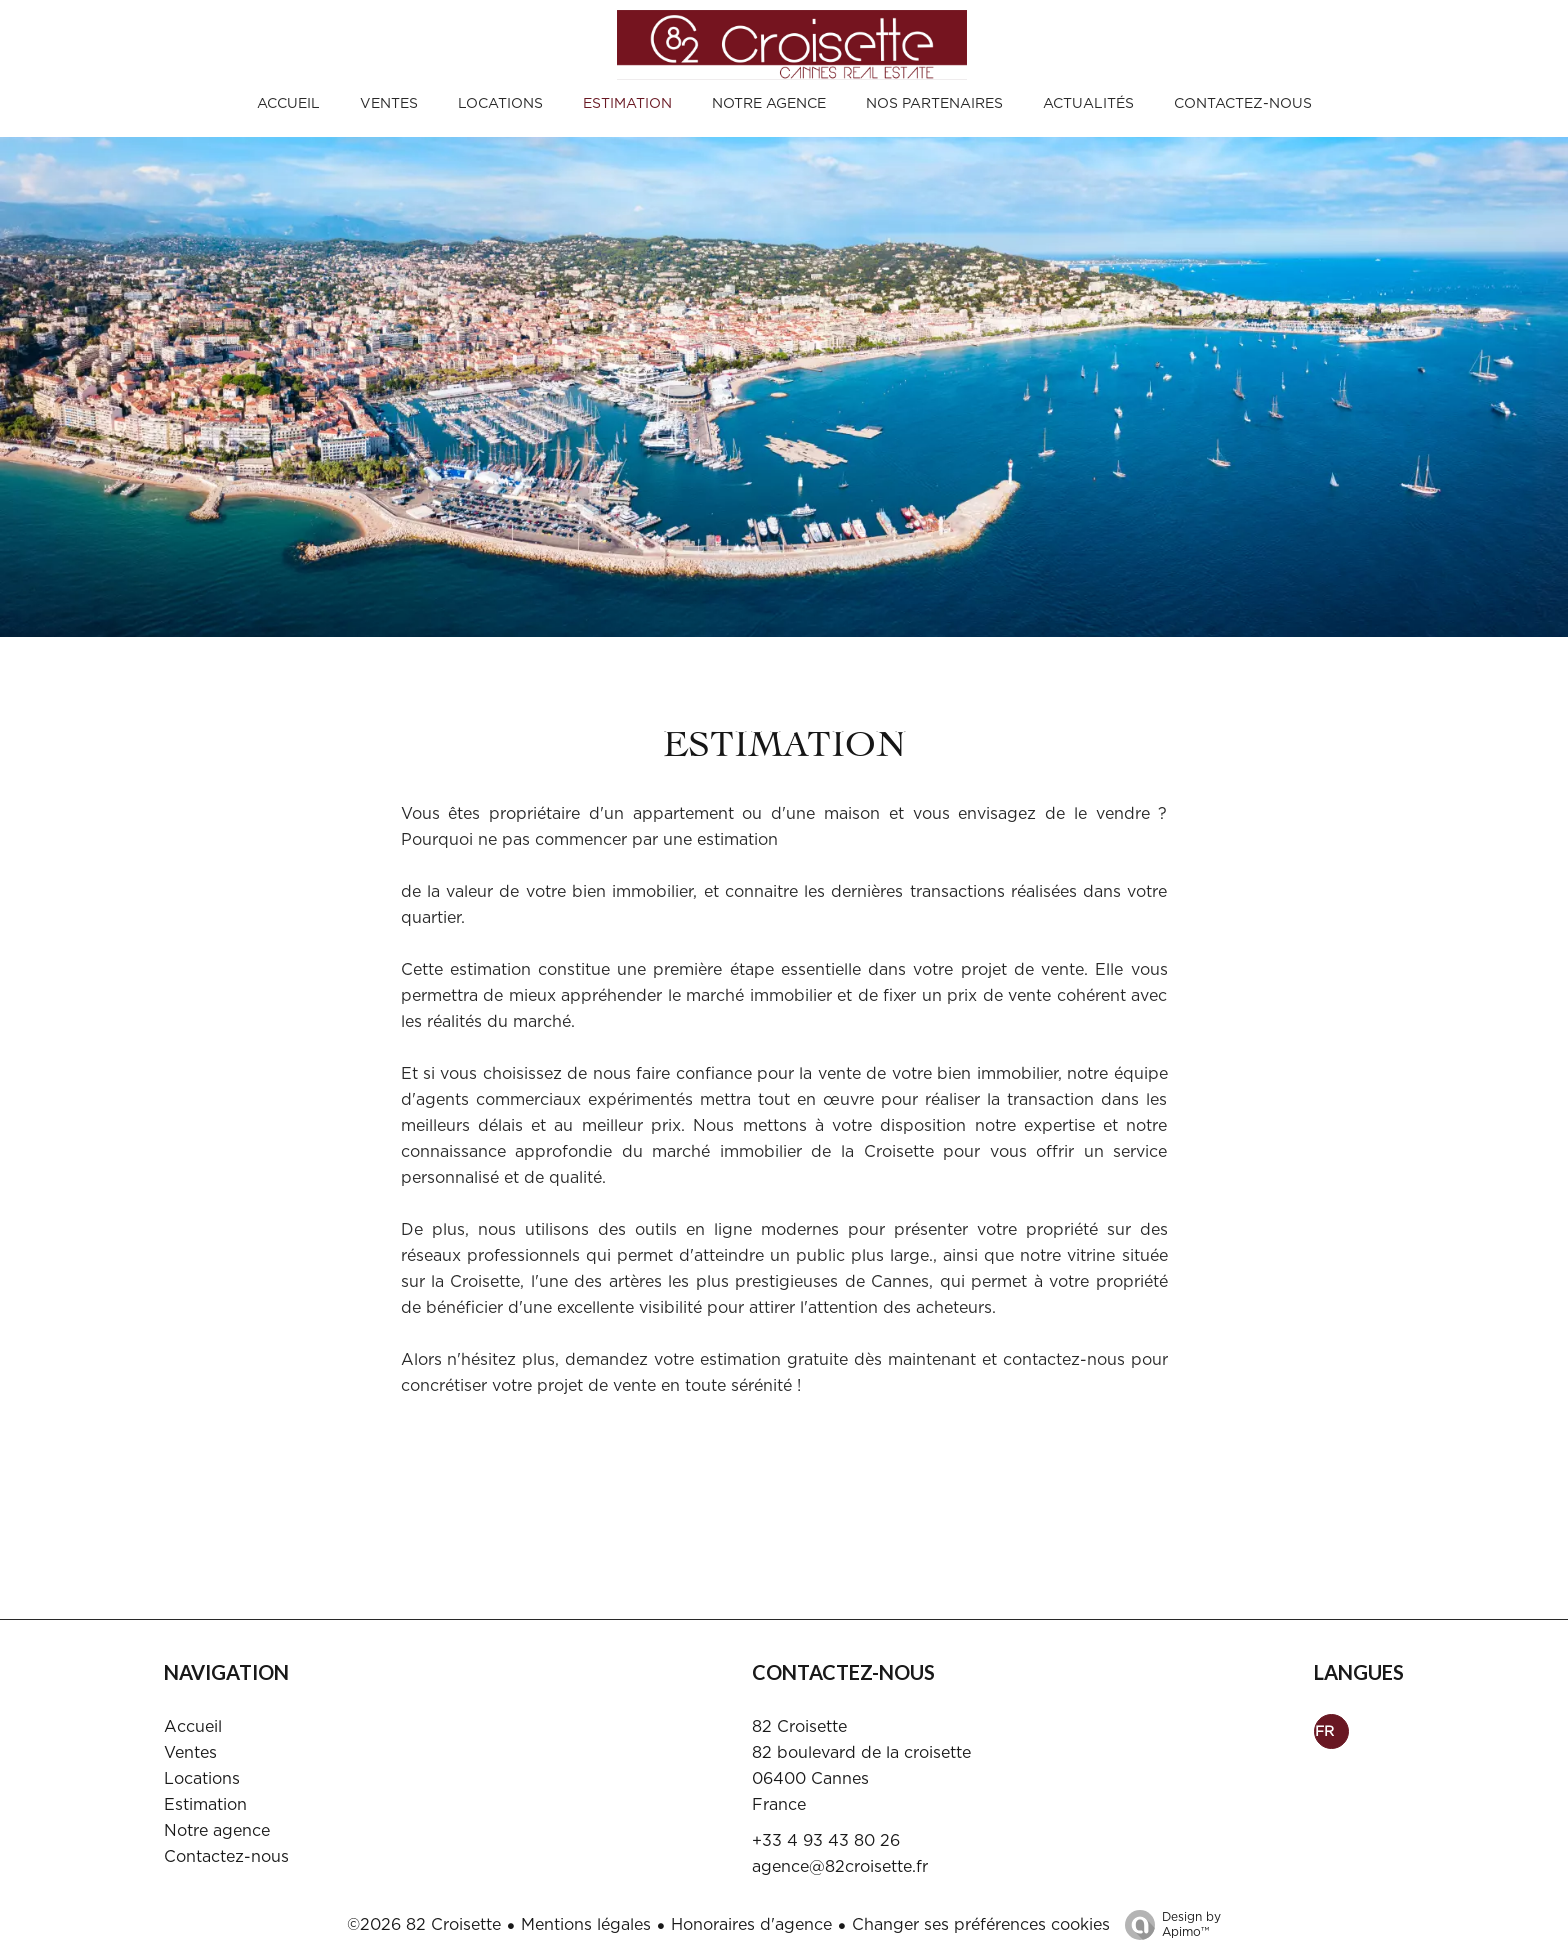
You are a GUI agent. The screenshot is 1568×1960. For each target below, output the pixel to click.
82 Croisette (799, 1727)
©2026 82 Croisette (424, 1925)
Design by (1168, 1925)
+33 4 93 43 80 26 (826, 1841)
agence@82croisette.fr (840, 1867)
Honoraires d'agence (751, 1925)
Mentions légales (586, 1925)
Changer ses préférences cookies (981, 1925)
